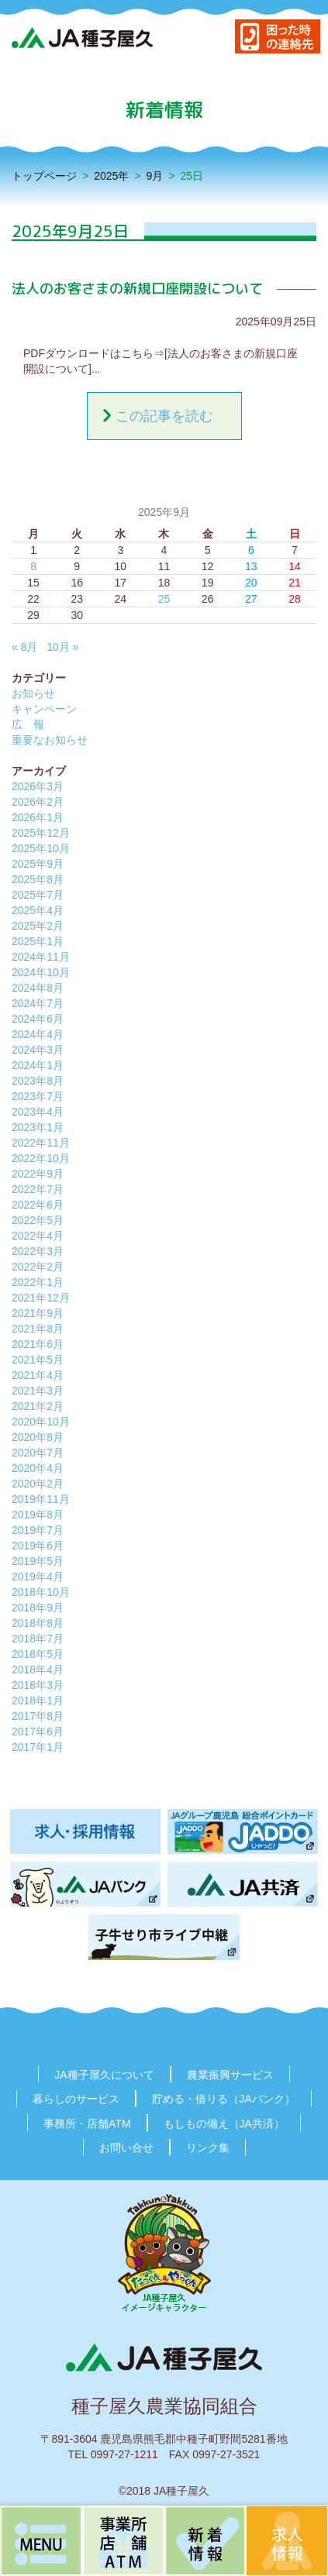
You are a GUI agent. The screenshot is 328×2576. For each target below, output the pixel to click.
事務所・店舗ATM (87, 2123)
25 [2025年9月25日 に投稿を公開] (164, 599)
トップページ (44, 176)
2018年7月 (38, 1638)
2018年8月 (38, 1623)
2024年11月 (41, 957)
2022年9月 (38, 1174)
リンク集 (208, 2147)
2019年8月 (38, 1514)
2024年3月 (38, 1050)
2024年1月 (38, 1065)
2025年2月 (38, 926)
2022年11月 (41, 1143)
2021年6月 (38, 1344)
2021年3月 (38, 1390)
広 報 (28, 724)
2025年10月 (41, 848)
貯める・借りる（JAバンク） (223, 2099)
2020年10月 (41, 1421)
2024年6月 (38, 1019)
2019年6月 (38, 1545)
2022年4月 (38, 1236)
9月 (155, 176)
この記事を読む (164, 416)
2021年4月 (38, 1375)
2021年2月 (38, 1406)
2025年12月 (41, 833)
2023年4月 (38, 1112)
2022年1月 (38, 1282)
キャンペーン (44, 709)
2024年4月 (38, 1034)
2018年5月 (38, 1654)
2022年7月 (38, 1189)
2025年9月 (38, 864)
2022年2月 (38, 1266)
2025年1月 (38, 941)
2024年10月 (41, 972)
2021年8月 (38, 1328)
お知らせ (33, 693)
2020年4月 (38, 1468)
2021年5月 (38, 1359)
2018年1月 (38, 1700)
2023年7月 (38, 1096)
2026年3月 (38, 786)
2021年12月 (41, 1297)
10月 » (62, 647)
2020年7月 (38, 1452)
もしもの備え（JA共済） (224, 2123)
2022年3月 (38, 1251)
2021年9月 (38, 1313)
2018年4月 (38, 1669)
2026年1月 (38, 817)
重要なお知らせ (50, 740)
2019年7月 (38, 1530)
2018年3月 (38, 1685)
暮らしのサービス (76, 2099)
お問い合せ (126, 2147)
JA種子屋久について (104, 2075)
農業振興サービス (230, 2075)
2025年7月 (38, 895)
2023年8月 (38, 1081)
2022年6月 (38, 1205)
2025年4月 (38, 910)
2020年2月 (38, 1483)
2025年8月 (38, 879)
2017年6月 (38, 1731)
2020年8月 (38, 1437)
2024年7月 (38, 1003)
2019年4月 (38, 1576)
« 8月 (24, 647)
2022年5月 (38, 1220)
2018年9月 (38, 1607)
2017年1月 (38, 1747)
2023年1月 (38, 1127)
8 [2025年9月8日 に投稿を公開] (33, 566)
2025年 (111, 176)
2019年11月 (41, 1499)
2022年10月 (41, 1158)
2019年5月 (38, 1561)
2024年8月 (38, 988)
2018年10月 (41, 1592)
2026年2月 (38, 802)
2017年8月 (38, 1716)
